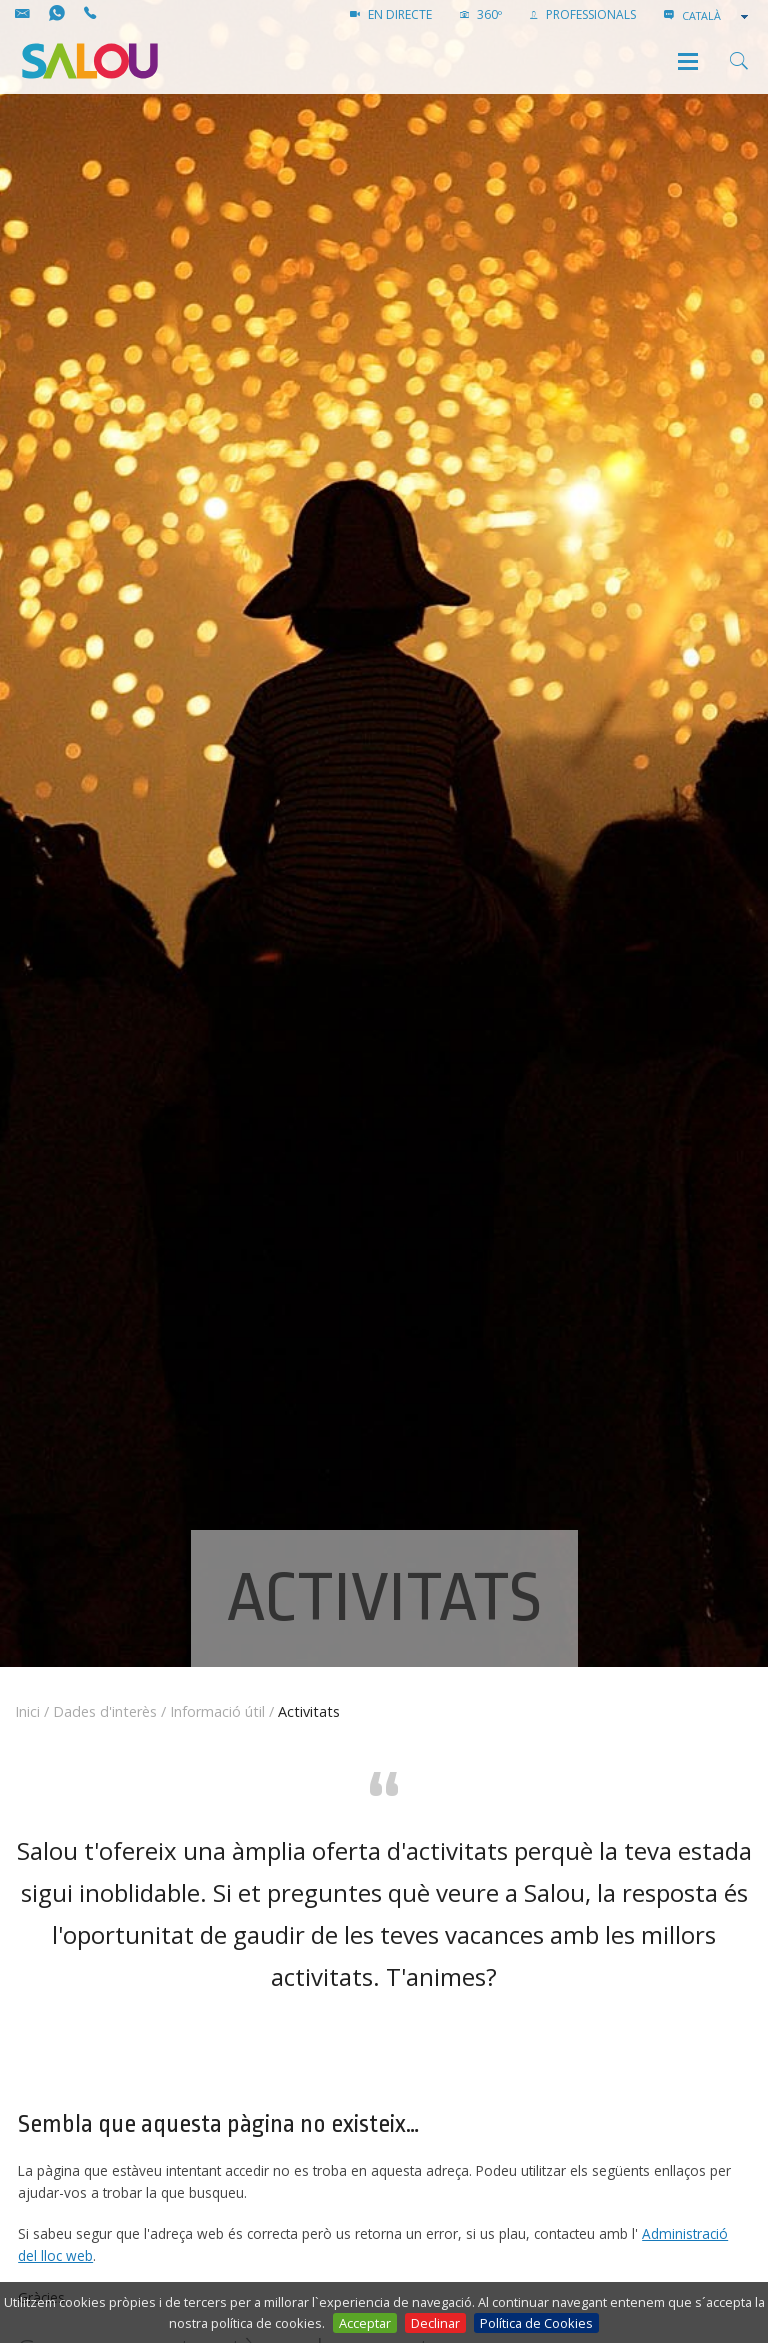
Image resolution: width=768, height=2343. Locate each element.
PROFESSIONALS (583, 14)
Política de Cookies (536, 2323)
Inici (27, 1711)
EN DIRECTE (391, 14)
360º (481, 14)
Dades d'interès (105, 1711)
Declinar (435, 2323)
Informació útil (217, 1711)
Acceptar (365, 2323)
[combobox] (717, 16)
